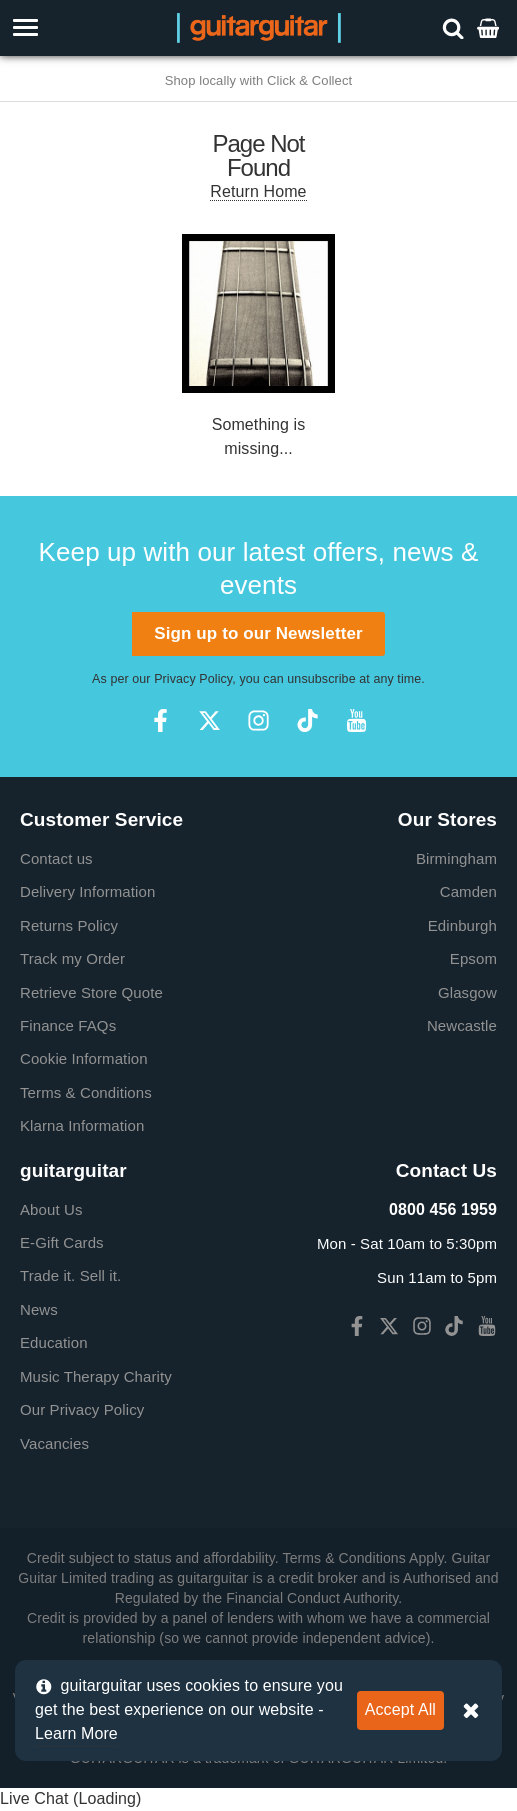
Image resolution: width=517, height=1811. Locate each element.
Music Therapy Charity (96, 1376)
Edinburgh (462, 925)
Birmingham (456, 858)
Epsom (473, 958)
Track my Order (72, 958)
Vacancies (54, 1443)
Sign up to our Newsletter (258, 633)
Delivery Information (87, 891)
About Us (51, 1209)
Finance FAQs (68, 1025)
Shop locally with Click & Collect (259, 80)
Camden (468, 891)
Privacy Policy (193, 679)
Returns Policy (69, 925)
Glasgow (467, 992)
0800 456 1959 (443, 1209)
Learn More (76, 1733)
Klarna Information (82, 1125)
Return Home (258, 191)
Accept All (400, 1709)
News (39, 1309)
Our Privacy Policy (82, 1409)
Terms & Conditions (86, 1092)
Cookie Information (84, 1058)
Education (54, 1342)
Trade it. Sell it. (70, 1275)
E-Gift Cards (62, 1242)
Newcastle (462, 1025)
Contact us (56, 858)
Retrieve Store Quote (91, 992)
